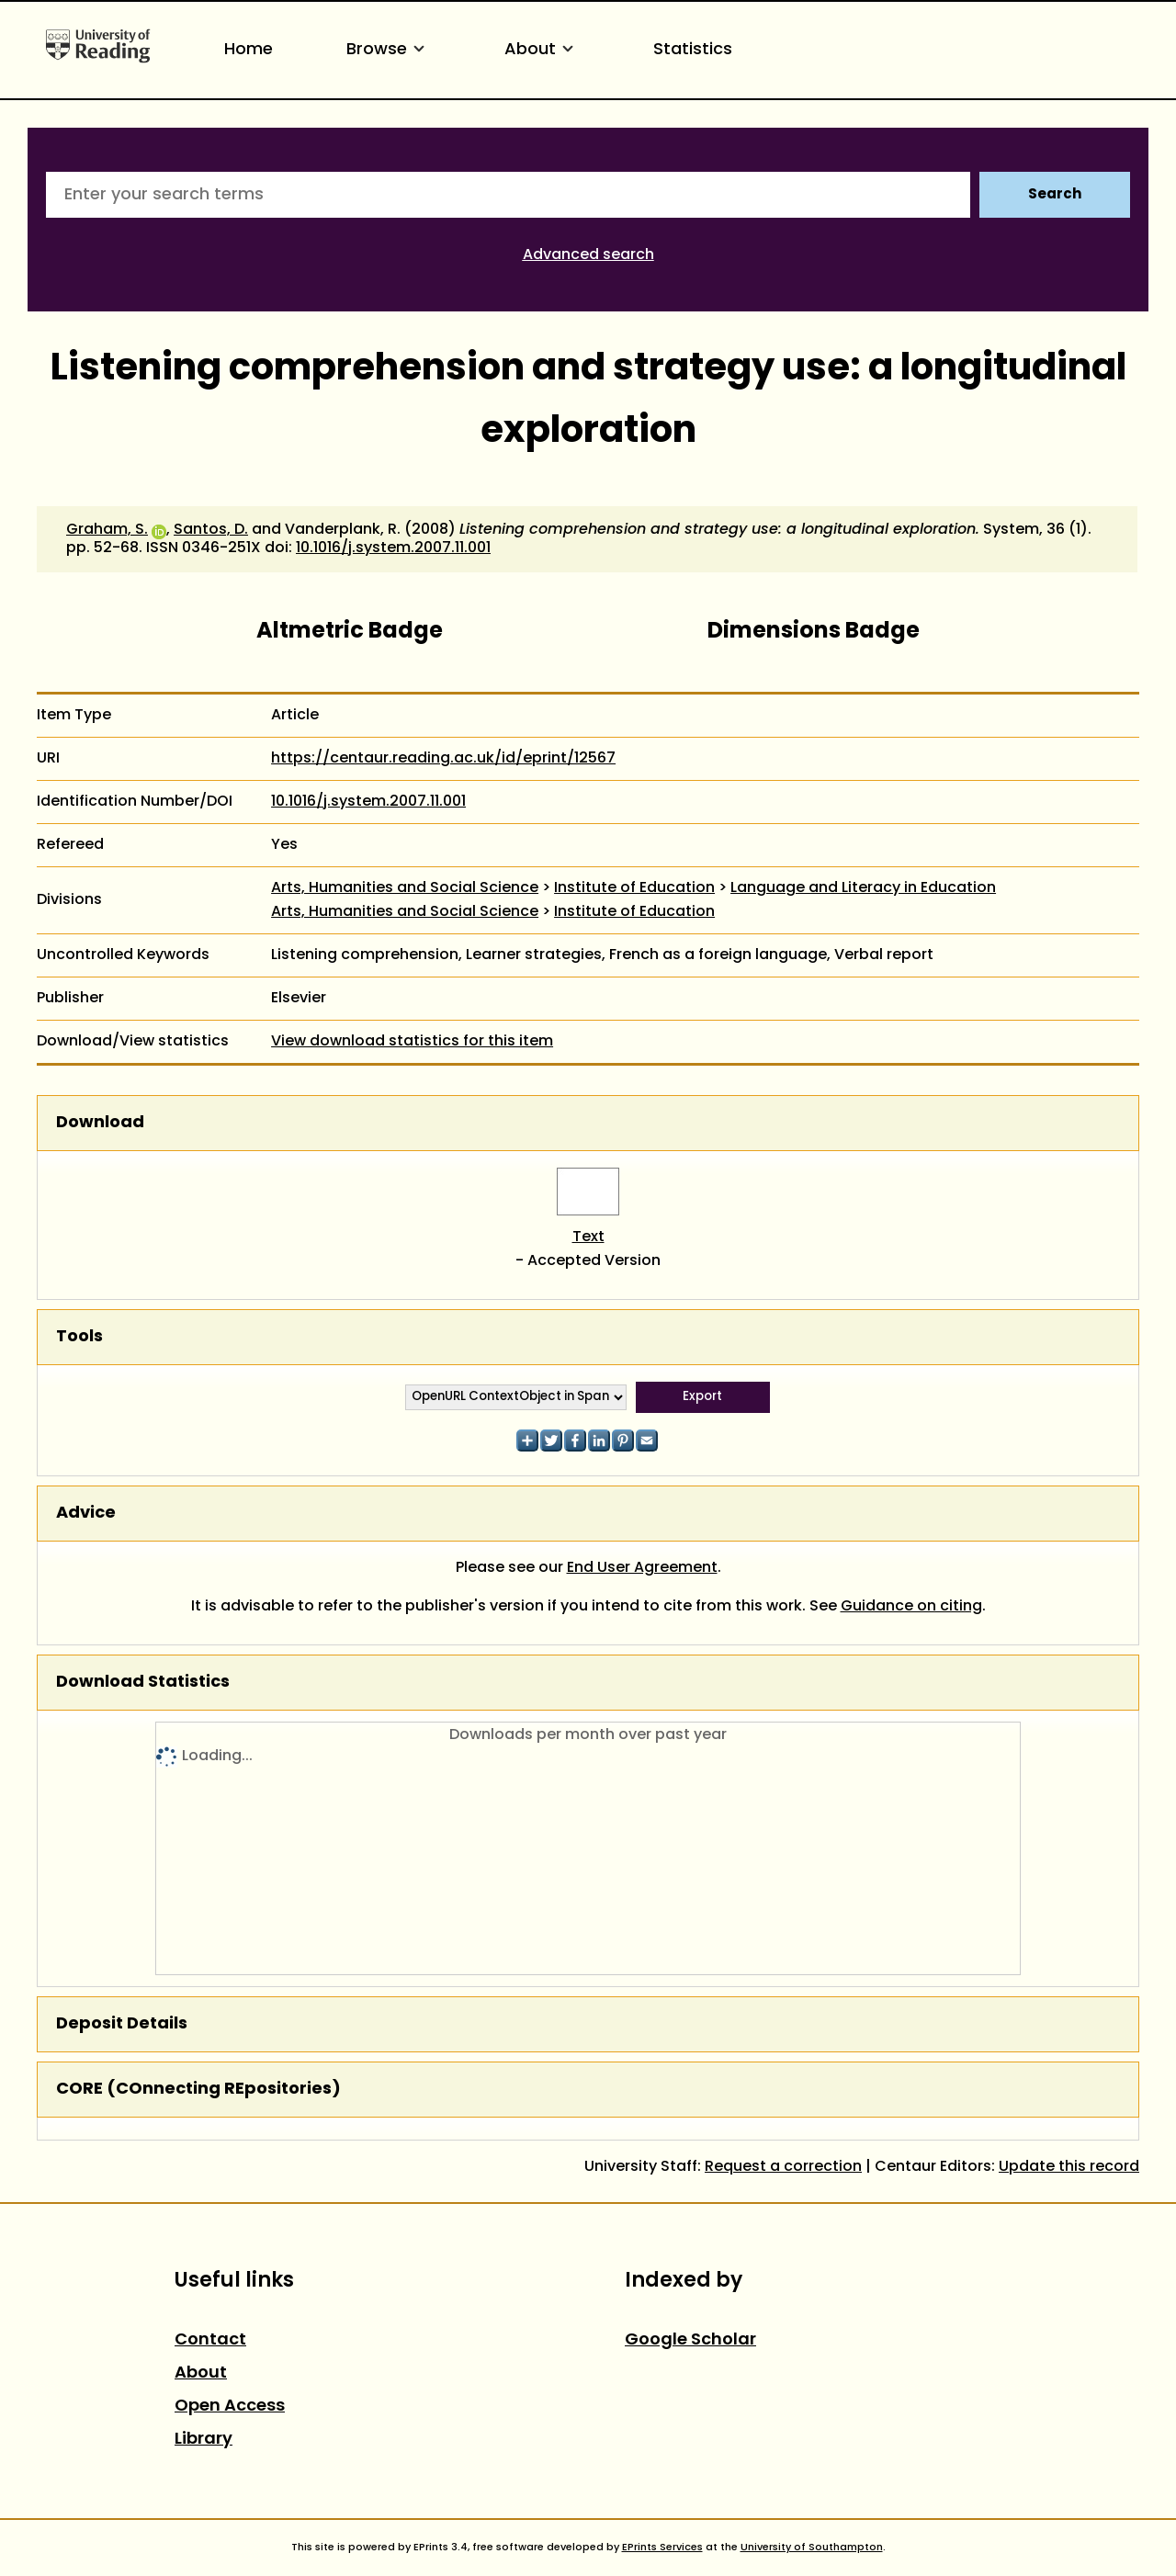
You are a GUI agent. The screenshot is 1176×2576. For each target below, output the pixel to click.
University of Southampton (812, 2547)
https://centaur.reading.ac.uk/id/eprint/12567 (443, 759)
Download (100, 1123)
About (542, 50)
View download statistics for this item (412, 1042)
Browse (388, 50)
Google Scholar (690, 2340)
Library (203, 2439)
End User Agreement (642, 1568)
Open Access (230, 2406)
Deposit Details (121, 2024)
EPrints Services (662, 2547)
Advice (86, 1513)
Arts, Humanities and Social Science (404, 888)
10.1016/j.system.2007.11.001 (393, 548)
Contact (210, 2340)
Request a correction (783, 2167)
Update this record (1069, 2167)
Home (248, 50)
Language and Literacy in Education (863, 888)
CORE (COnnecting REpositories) (198, 2089)
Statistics (692, 50)
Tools (79, 1337)
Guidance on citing (911, 1607)
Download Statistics (143, 1682)
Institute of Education (634, 888)
